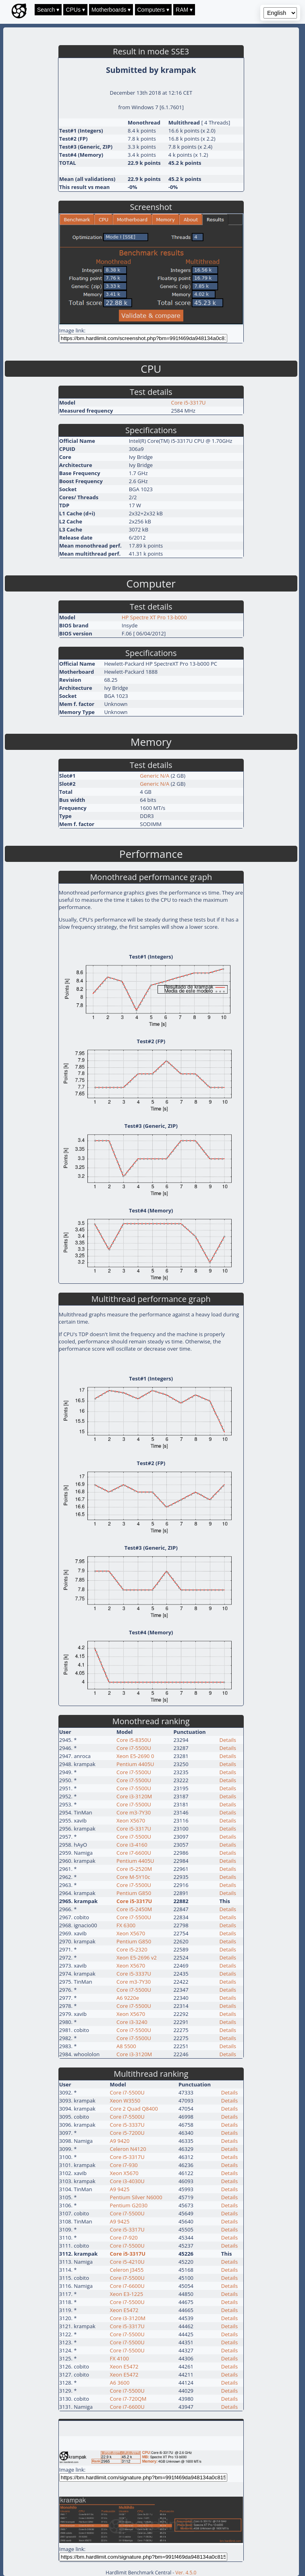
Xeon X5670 (130, 1820)
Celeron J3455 (127, 2269)
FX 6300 (125, 1925)
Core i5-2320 (131, 1949)
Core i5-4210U (127, 2261)
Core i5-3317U (188, 402)
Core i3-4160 (131, 1844)
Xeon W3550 (125, 2100)
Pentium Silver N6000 (136, 2197)
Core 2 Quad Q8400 (134, 2108)
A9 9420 (120, 2140)
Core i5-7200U (127, 2132)
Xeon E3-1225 (126, 2294)
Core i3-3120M (134, 1796)
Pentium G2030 (129, 2205)
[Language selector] (280, 13)
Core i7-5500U (133, 1748)
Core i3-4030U (127, 2181)
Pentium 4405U (135, 1764)
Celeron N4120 (128, 2149)
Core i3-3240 (131, 2022)
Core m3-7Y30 (133, 1812)
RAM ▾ (184, 9)
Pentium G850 (133, 1893)
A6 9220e (127, 1997)
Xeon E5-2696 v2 (136, 1957)
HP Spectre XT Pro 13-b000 (154, 617)
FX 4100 (119, 2358)
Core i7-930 (124, 2165)
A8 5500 (126, 2046)
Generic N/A (154, 775)
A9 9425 (120, 2189)
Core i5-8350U (133, 1740)
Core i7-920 (124, 2237)
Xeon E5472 (124, 2310)
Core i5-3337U (133, 1973)
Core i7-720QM (128, 2398)
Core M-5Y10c (133, 1877)
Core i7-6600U (133, 1852)
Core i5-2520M (134, 1868)
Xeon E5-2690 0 (135, 1756)
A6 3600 (120, 2382)
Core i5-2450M (134, 1909)
